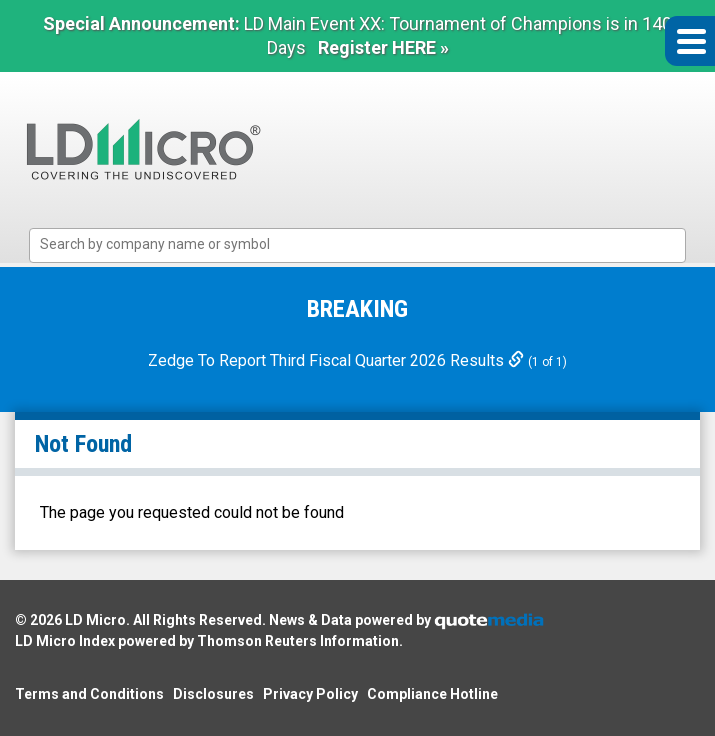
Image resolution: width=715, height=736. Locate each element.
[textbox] (368, 244)
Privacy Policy (310, 694)
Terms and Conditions (89, 694)
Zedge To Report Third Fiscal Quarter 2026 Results (338, 360)
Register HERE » (383, 47)
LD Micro (95, 620)
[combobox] (358, 245)
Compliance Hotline (432, 694)
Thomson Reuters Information (298, 641)
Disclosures (213, 694)
